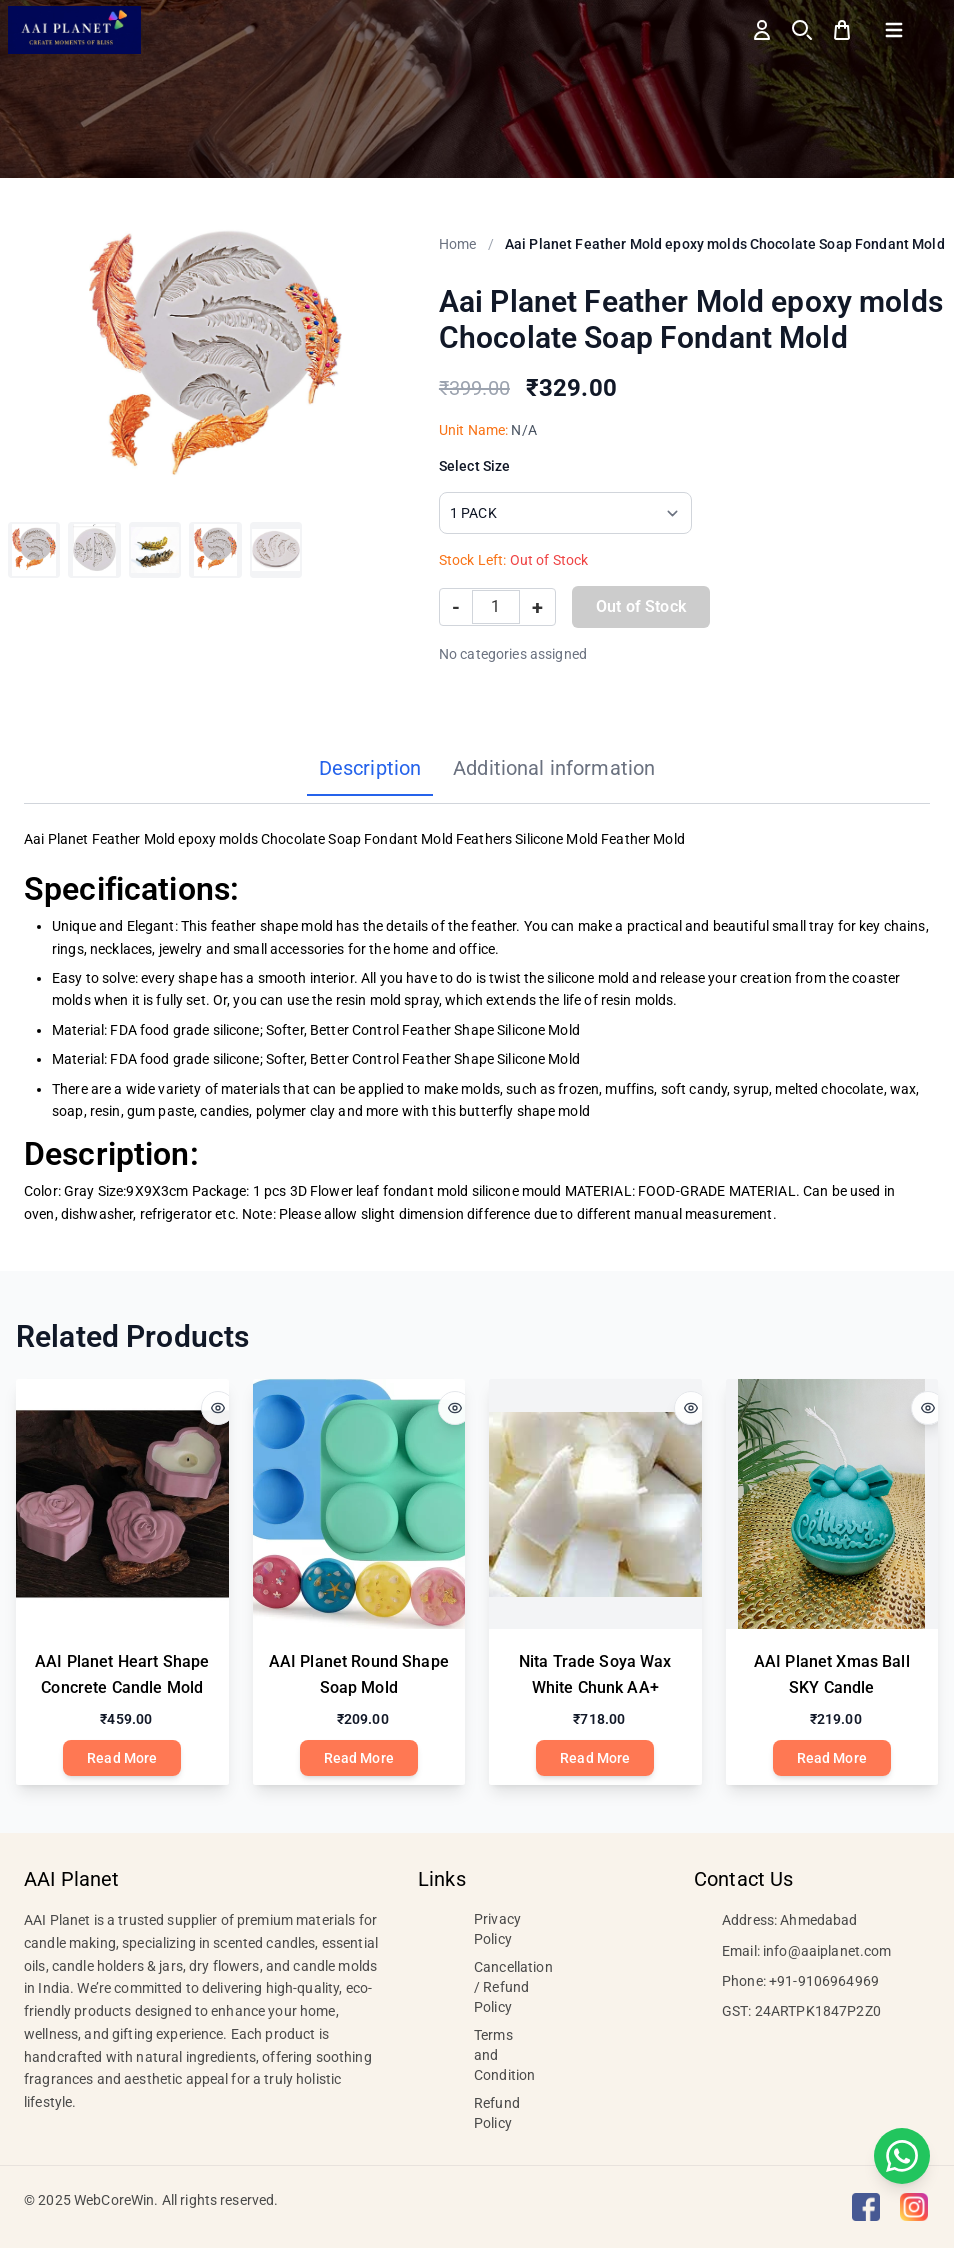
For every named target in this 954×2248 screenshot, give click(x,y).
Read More (122, 1758)
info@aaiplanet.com (827, 1951)
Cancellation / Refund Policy (513, 1987)
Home (458, 244)
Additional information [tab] (554, 768)
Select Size (475, 466)
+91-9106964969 (824, 1981)
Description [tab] (370, 768)
